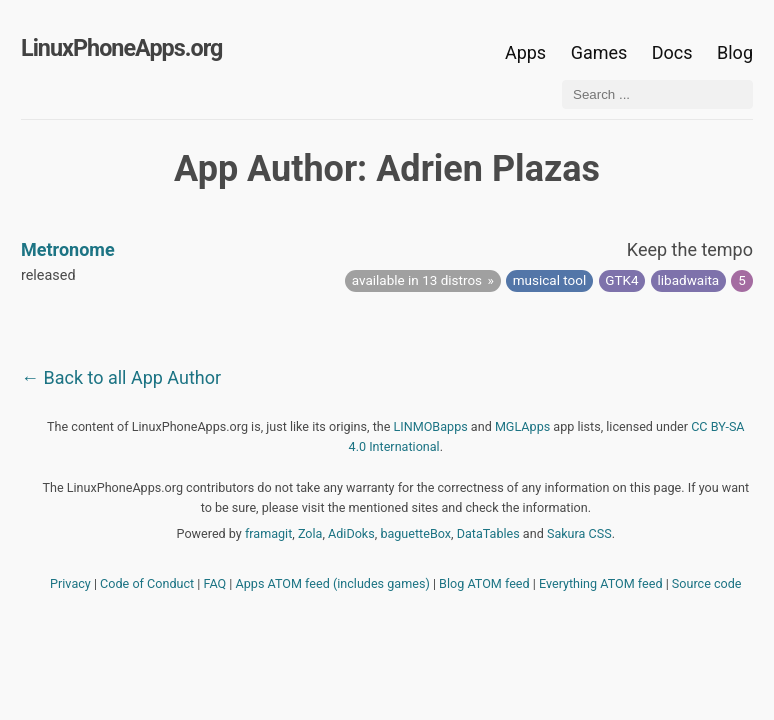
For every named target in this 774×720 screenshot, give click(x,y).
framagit (268, 533)
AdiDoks (351, 533)
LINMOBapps (431, 426)
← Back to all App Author (121, 377)
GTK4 (621, 280)
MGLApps (522, 426)
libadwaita (689, 280)
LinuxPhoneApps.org (121, 48)
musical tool (550, 280)
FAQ (215, 583)
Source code (707, 583)
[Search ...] (657, 94)
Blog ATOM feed (484, 583)
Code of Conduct (147, 583)
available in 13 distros (417, 280)
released (48, 275)
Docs (674, 52)
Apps (525, 52)
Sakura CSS (579, 533)
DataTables (488, 533)
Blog (735, 52)
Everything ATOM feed (601, 583)
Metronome (68, 249)
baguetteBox (415, 533)
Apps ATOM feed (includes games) (333, 583)
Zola (310, 533)
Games (599, 52)
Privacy (70, 583)
